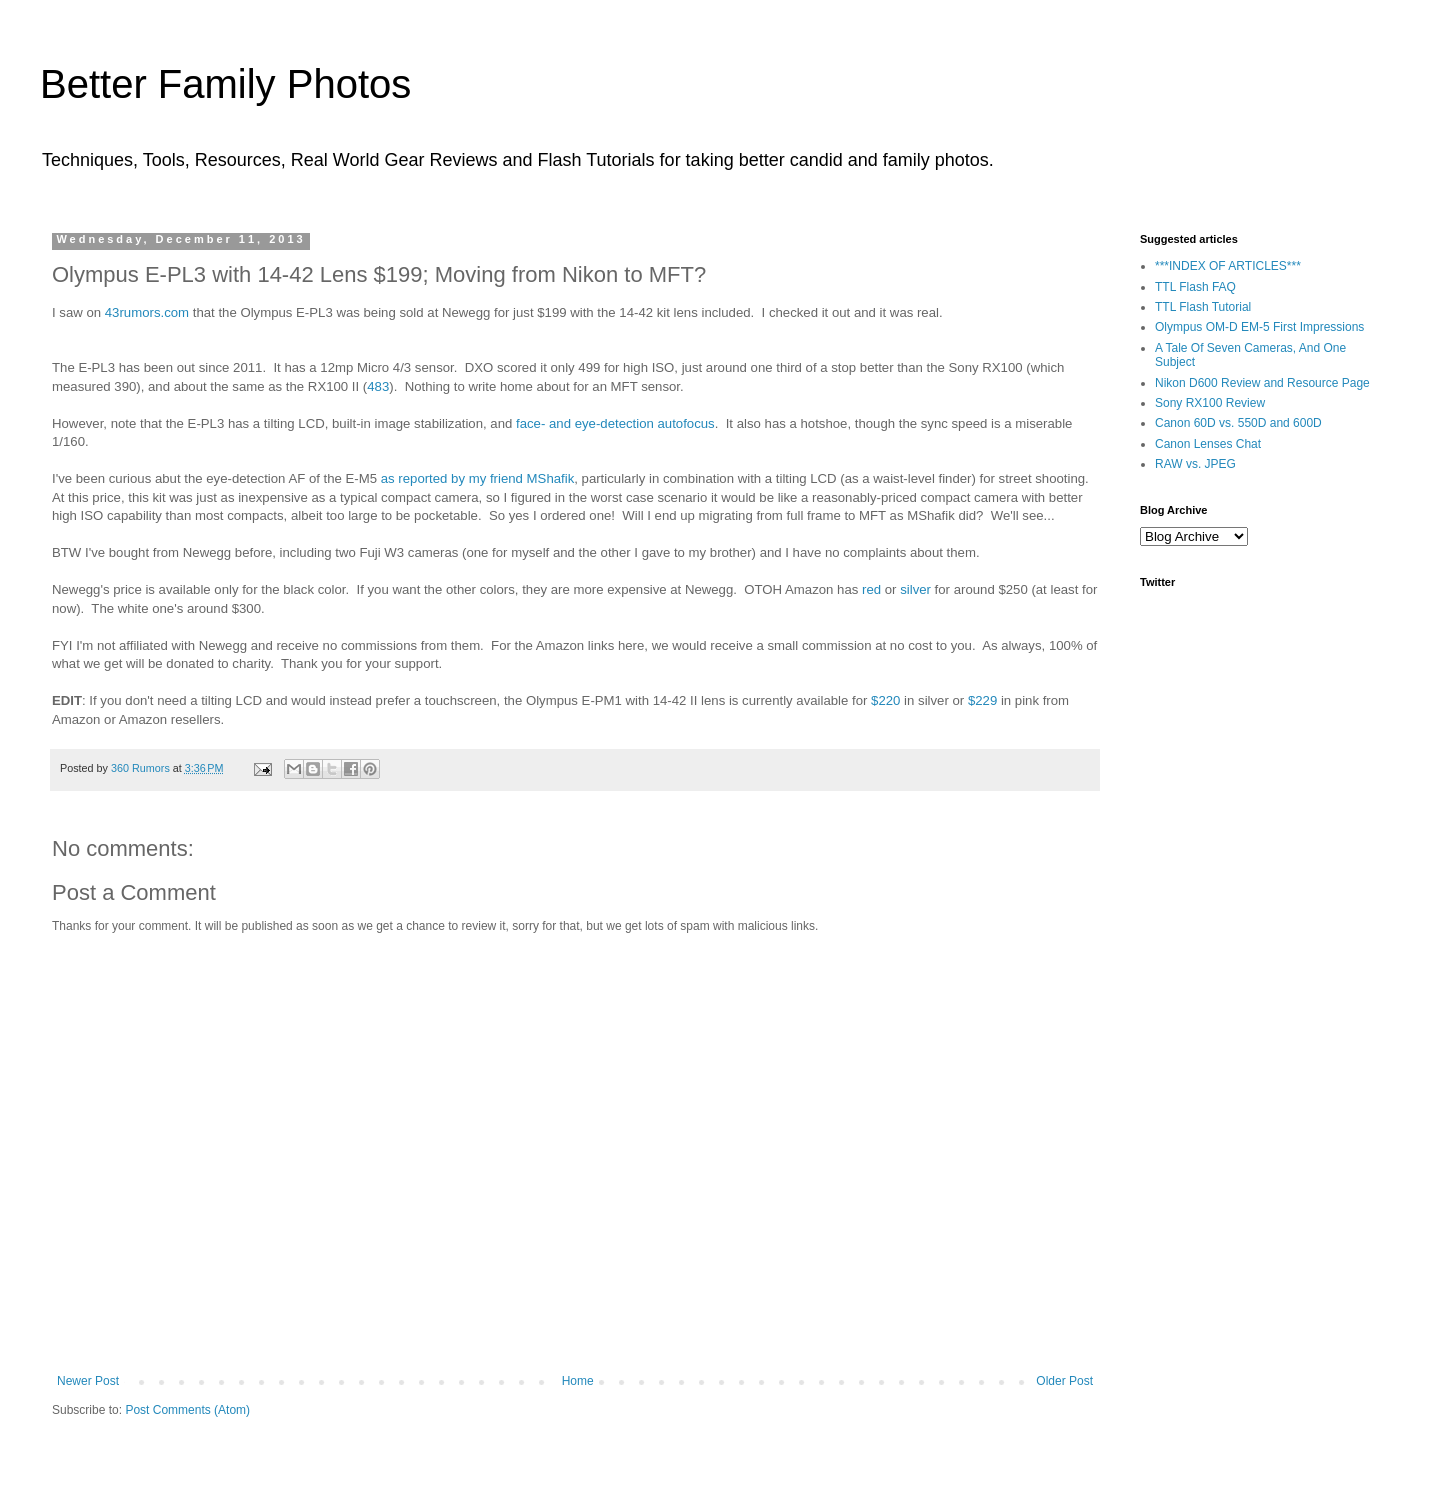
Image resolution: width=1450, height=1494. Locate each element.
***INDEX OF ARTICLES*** (1228, 266)
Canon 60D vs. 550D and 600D (1238, 423)
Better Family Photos (225, 84)
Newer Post (88, 1381)
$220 (885, 700)
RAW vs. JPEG (1195, 464)
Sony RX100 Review (1210, 403)
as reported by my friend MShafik (478, 478)
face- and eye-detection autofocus (615, 423)
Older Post (1064, 1381)
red (871, 589)
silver (915, 589)
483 (378, 386)
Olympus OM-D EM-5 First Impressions (1259, 327)
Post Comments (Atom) (187, 1410)
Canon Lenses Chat (1208, 444)
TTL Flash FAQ (1195, 287)
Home (578, 1381)
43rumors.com (147, 312)
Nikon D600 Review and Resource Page (1262, 383)
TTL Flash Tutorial (1203, 307)
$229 (982, 700)
